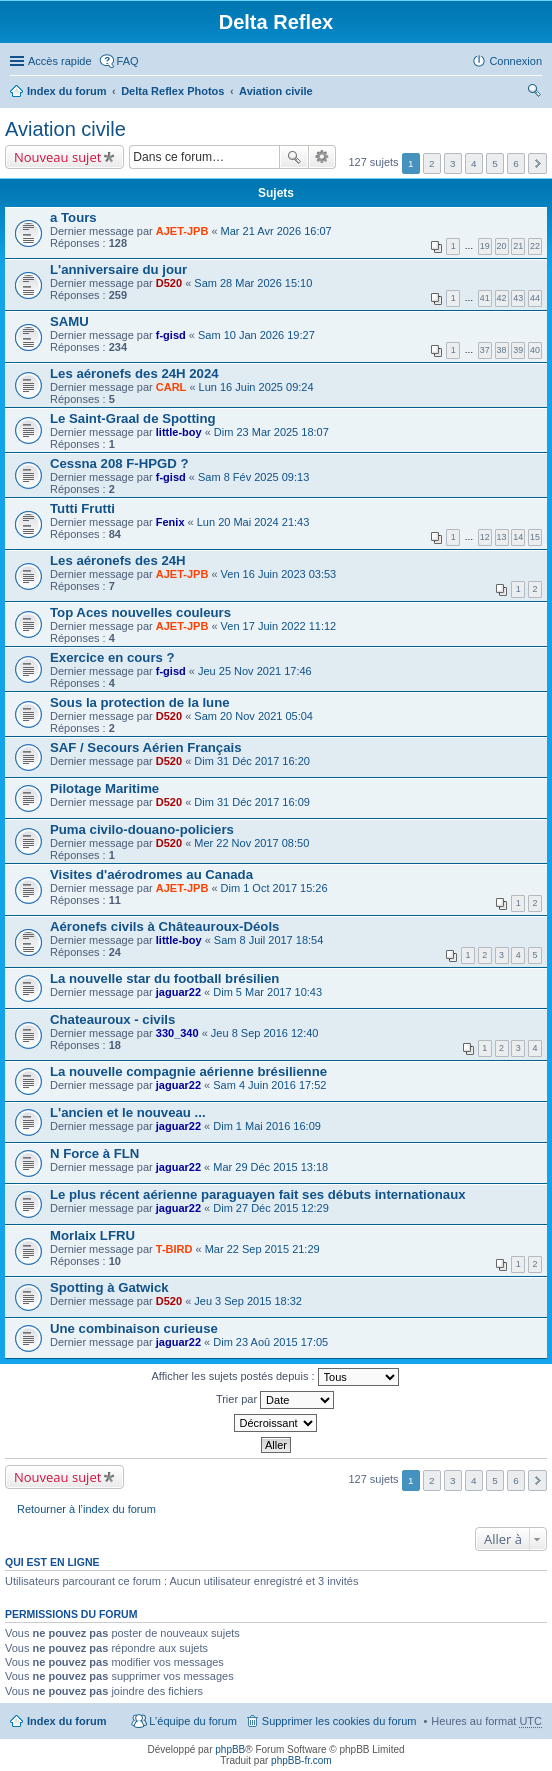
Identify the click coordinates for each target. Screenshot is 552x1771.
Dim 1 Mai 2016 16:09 (267, 1126)
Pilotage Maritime (104, 788)
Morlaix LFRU (92, 1235)
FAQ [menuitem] (128, 61)
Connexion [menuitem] (515, 61)
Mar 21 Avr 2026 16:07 (276, 231)
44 (535, 298)
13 (502, 537)
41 (485, 298)
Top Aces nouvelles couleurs (140, 612)
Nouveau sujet (57, 157)
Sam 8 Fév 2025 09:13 (253, 477)
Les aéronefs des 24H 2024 (134, 373)
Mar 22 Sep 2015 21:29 (262, 1249)
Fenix (170, 522)
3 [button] (453, 163)
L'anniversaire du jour (118, 269)
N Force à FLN (94, 1153)
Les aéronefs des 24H (118, 560)
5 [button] (495, 163)
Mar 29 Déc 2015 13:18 (270, 1167)
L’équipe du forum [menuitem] (192, 1721)
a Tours (73, 217)
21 (518, 246)
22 (535, 246)
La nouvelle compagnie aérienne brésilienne (188, 1071)
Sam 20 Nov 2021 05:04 (253, 716)
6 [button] (516, 163)
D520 (169, 283)
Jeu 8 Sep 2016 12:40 (265, 1033)
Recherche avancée (322, 157)
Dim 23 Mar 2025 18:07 (271, 432)
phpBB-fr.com (301, 1760)
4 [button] (474, 163)
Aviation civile (276, 91)
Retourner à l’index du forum (86, 1509)
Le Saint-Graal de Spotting (133, 418)
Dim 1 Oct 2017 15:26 (274, 888)
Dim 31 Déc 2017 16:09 (252, 802)
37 (485, 350)
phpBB (230, 1749)
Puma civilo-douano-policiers (142, 829)
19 (485, 246)
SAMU (69, 321)
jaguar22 (178, 992)
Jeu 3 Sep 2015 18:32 (248, 1301)
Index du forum (66, 91)
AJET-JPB (182, 231)
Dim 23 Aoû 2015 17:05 (270, 1342)
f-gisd (171, 335)
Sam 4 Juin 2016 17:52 (269, 1085)
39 (518, 350)
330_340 (177, 1033)
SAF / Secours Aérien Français (146, 747)
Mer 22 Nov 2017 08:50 (251, 843)
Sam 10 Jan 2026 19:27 (256, 335)
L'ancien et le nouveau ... (128, 1112)
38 (502, 350)
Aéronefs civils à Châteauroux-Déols (164, 926)
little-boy (179, 432)
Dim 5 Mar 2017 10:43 (267, 992)
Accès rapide (60, 61)
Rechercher (294, 157)
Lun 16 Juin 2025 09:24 (256, 387)
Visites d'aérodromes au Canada (151, 874)
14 (518, 537)
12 (485, 537)
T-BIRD (174, 1249)
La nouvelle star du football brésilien (164, 978)
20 (502, 246)
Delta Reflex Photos (172, 91)
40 (535, 350)
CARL (171, 387)
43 (518, 298)
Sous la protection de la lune (140, 702)
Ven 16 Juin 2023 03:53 (279, 574)
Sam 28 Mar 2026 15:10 (253, 283)
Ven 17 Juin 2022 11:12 (279, 626)
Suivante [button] (537, 163)
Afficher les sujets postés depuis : (274, 1377)
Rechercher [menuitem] (534, 93)
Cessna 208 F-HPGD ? (119, 463)
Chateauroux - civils (112, 1019)
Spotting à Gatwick (109, 1287)
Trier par (275, 1400)
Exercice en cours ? (112, 657)
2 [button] (432, 163)
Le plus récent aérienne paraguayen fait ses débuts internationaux (258, 1194)
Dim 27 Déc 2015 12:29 (271, 1208)
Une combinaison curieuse (134, 1328)
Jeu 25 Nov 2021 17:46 (255, 671)
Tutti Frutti (82, 508)
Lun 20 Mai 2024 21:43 (253, 522)
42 (502, 298)
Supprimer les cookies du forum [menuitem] (339, 1721)
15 (535, 537)
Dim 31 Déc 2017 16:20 (252, 761)
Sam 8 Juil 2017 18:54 (268, 940)
